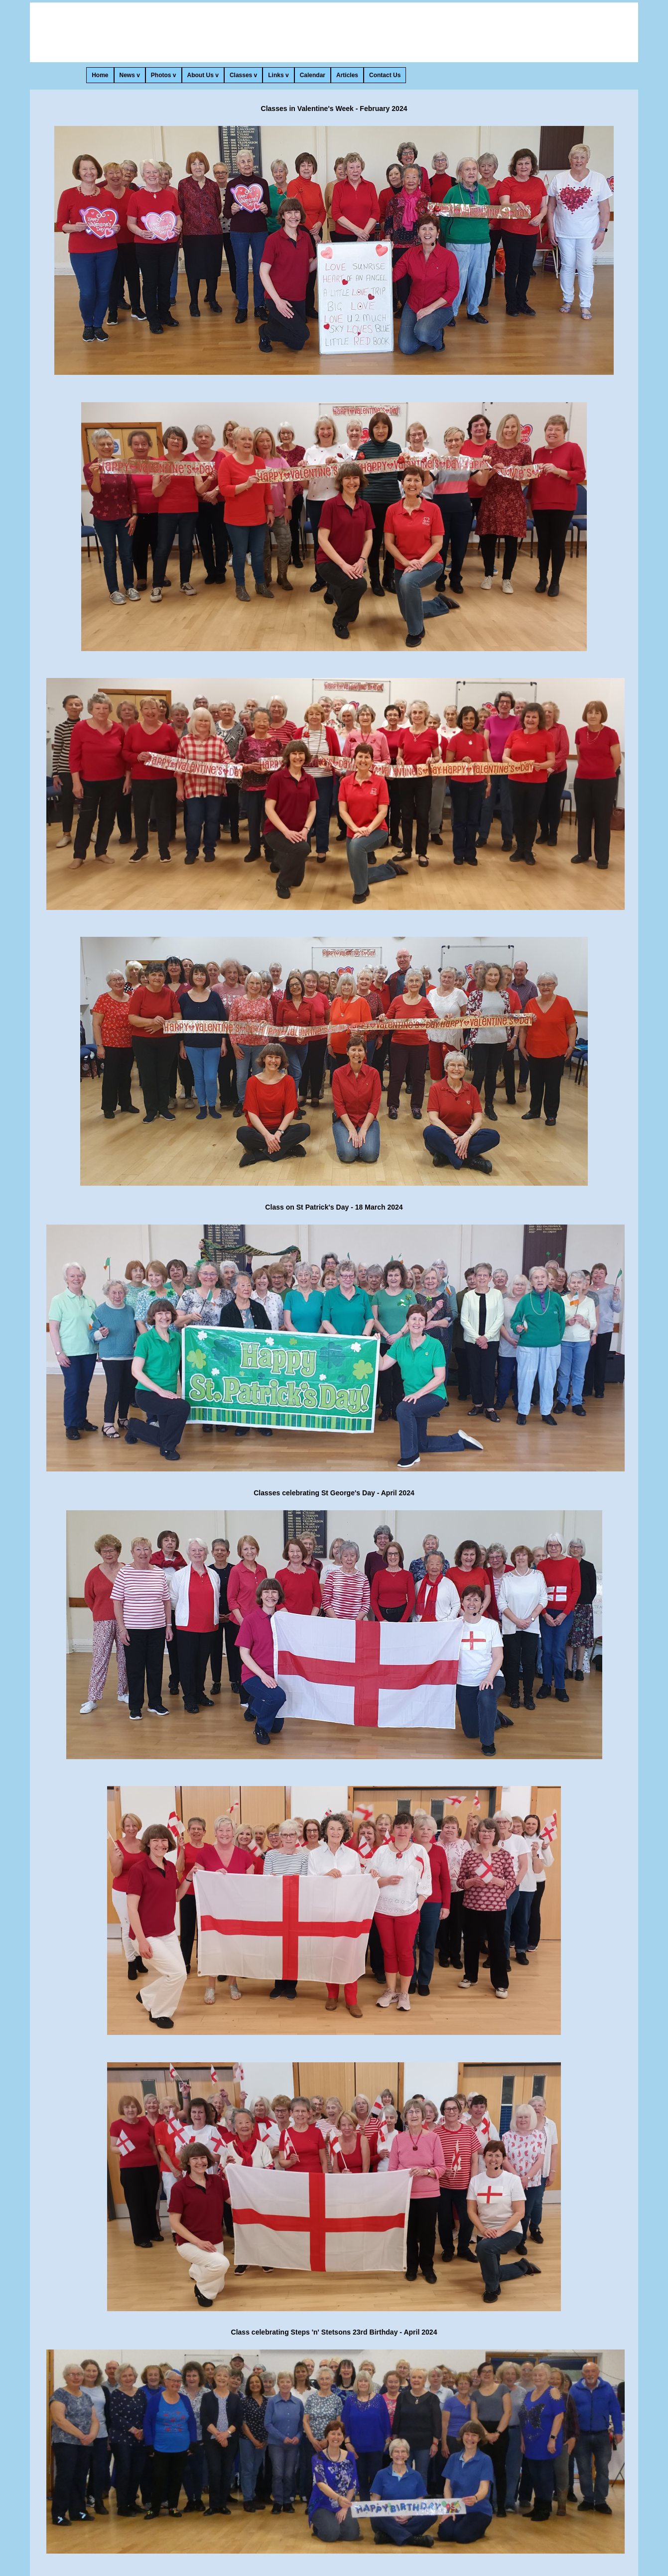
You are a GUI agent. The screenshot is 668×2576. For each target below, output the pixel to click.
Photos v (163, 75)
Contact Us (385, 75)
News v (130, 75)
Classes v (243, 75)
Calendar (312, 75)
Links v (278, 75)
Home (100, 75)
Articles (347, 75)
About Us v (203, 75)
